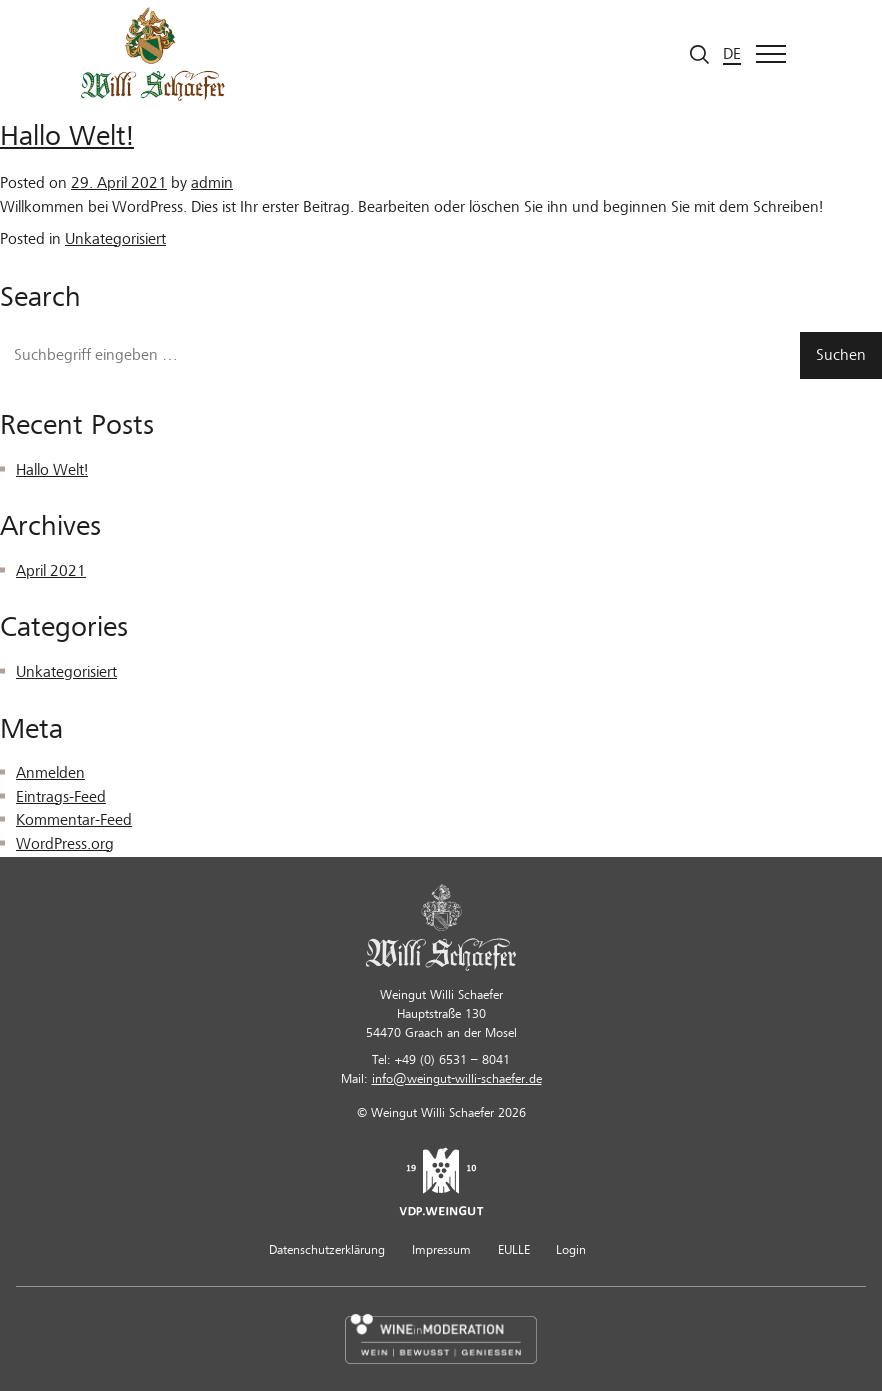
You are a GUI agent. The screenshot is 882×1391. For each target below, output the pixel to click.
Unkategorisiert (115, 239)
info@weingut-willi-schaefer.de (457, 1079)
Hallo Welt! (67, 136)
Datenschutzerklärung (327, 1250)
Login (571, 1250)
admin (212, 183)
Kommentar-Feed (74, 820)
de (732, 54)
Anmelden (50, 773)
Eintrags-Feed (61, 797)
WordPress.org (65, 844)
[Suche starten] (699, 54)
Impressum (441, 1250)
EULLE (514, 1250)
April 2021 (51, 571)
